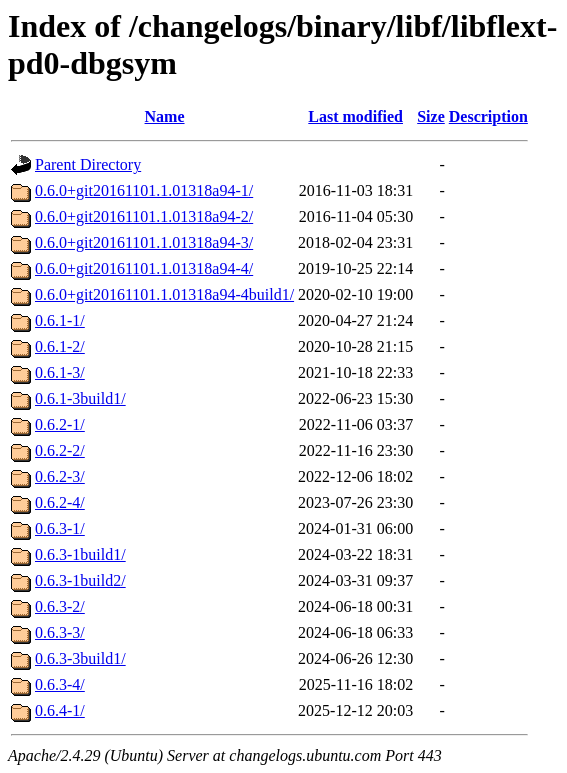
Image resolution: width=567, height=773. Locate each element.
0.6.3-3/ (60, 632)
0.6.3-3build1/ (80, 658)
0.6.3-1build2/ (80, 580)
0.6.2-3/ (60, 476)
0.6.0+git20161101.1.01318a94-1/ (144, 190)
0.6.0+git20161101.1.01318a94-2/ (144, 216)
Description (488, 116)
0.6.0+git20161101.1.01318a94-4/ (144, 268)
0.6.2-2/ (60, 450)
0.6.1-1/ (60, 320)
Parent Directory (88, 164)
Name (165, 116)
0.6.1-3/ (60, 372)
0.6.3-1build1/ (80, 554)
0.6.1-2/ (60, 346)
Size (431, 116)
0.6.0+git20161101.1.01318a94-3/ (144, 242)
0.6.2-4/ (60, 502)
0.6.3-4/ (60, 684)
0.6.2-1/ (60, 424)
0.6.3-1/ (60, 528)
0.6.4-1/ (60, 710)
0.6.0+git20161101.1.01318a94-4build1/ (164, 294)
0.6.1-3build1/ (80, 398)
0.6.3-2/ (60, 606)
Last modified (355, 116)
